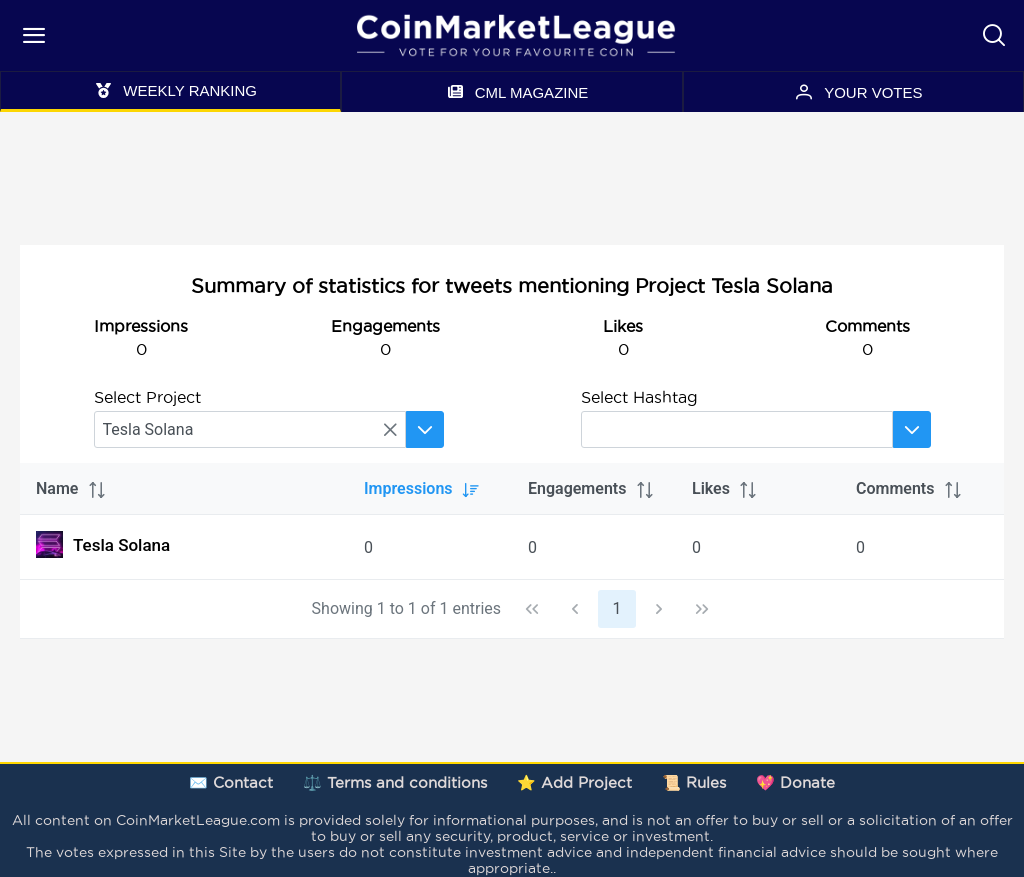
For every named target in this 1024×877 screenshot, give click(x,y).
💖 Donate (795, 782)
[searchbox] (250, 429)
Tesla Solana (103, 544)
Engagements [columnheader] (591, 488)
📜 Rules (694, 782)
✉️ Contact (231, 782)
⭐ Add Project (574, 782)
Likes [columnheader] (725, 488)
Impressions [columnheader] (422, 488)
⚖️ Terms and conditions (395, 782)
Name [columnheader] (71, 488)
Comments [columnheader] (909, 488)
